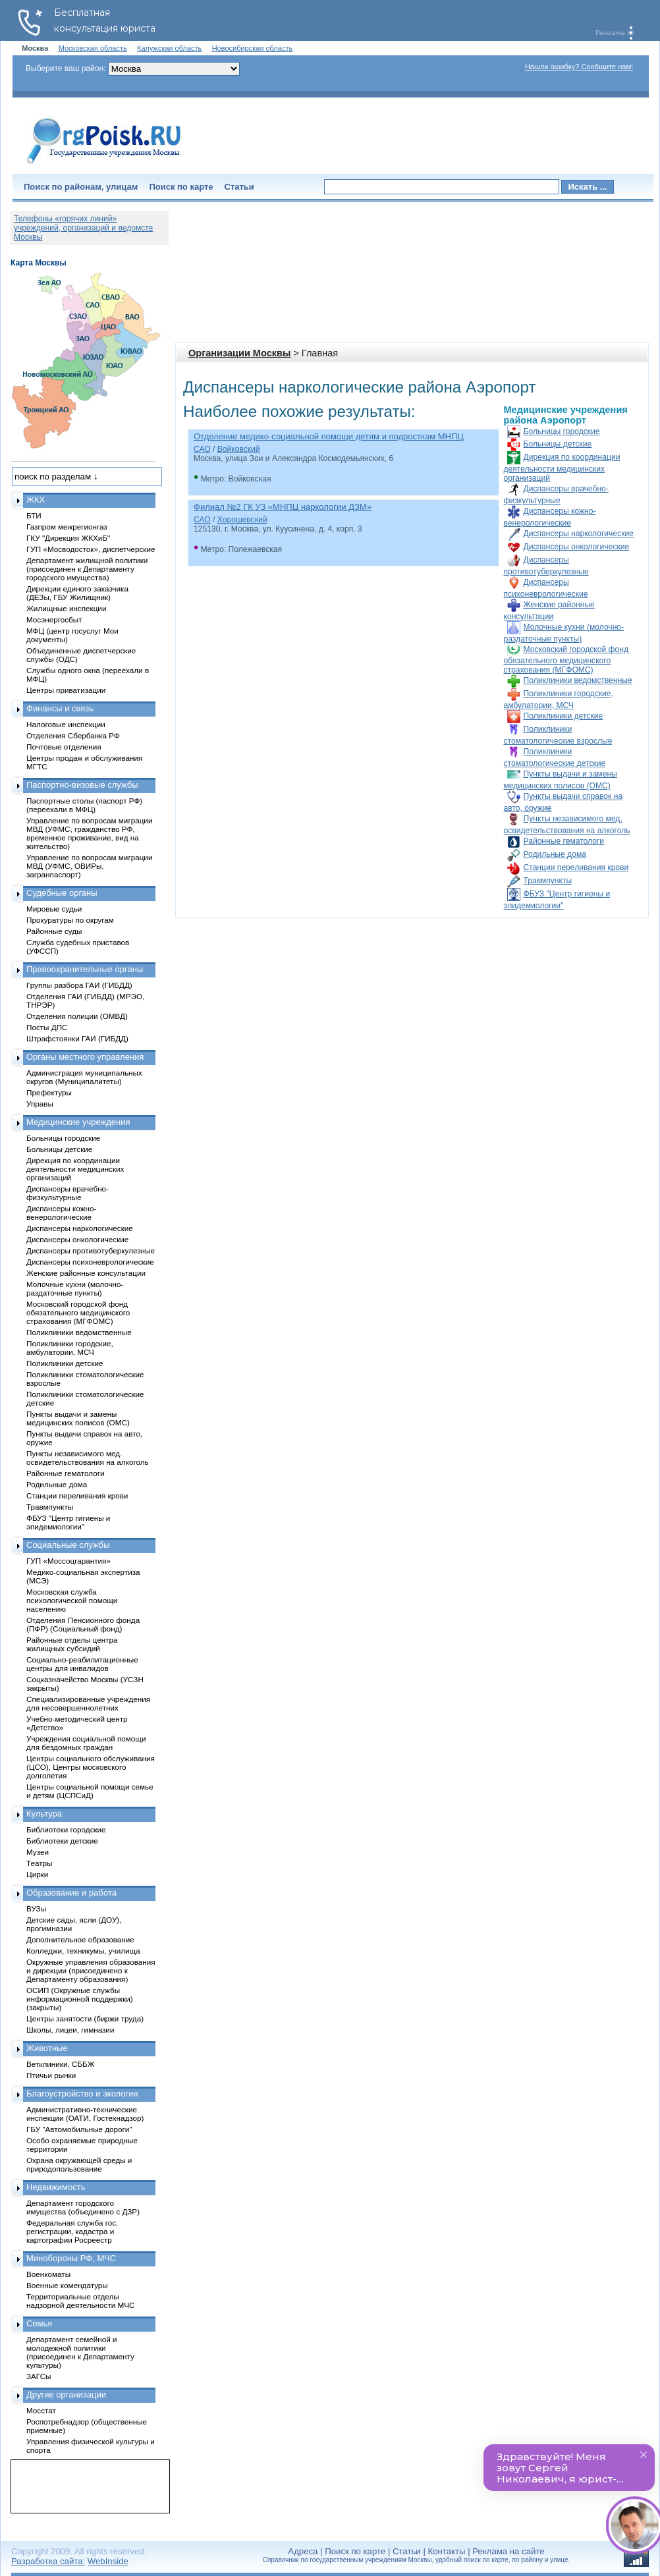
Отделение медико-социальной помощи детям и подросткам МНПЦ (329, 436)
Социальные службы (68, 1545)
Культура (44, 1814)
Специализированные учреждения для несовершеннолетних (88, 1703)
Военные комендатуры (67, 2285)
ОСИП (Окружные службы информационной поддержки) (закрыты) (79, 1999)
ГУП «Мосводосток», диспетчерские (90, 549)
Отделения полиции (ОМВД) (77, 1016)
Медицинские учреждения (78, 1122)
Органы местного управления (85, 1057)
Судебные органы (61, 893)
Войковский (238, 449)
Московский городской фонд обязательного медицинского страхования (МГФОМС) (566, 659)
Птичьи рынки (51, 2075)
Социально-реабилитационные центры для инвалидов (82, 1663)
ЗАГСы (38, 2376)
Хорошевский (242, 519)
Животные (47, 2048)
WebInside (108, 2561)
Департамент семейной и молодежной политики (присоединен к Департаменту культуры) (80, 2352)
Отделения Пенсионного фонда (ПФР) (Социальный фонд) (83, 1624)
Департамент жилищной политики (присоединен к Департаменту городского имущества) (87, 569)
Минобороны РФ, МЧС (71, 2258)
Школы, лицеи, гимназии (70, 2029)
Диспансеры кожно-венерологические (61, 1212)
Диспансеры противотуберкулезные (90, 1250)
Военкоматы (48, 2274)
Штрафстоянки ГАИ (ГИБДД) (77, 1038)
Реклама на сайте (508, 2551)
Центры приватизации (65, 690)
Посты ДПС (47, 1027)
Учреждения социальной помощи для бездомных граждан (86, 1742)
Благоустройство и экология (82, 2093)
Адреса (302, 2551)
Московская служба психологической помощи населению (71, 1600)
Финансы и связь (60, 708)
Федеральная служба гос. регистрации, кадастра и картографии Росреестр (72, 2231)
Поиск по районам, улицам (81, 187)
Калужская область (169, 48)
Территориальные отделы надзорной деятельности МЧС (80, 2300)
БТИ (33, 515)
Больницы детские (558, 444)
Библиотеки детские (62, 1840)
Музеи (37, 1852)
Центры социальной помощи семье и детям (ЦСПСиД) (89, 1790)
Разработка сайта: (48, 2561)
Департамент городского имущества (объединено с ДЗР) (83, 2207)
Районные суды (54, 931)
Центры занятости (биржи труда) (85, 2018)
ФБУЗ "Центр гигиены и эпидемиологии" (68, 1522)
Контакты (447, 2551)
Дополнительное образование (80, 1939)
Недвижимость (55, 2187)
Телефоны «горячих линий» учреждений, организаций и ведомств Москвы (83, 228)
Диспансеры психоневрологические (90, 1261)
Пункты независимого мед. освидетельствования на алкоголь (87, 1457)
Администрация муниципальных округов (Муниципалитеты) (84, 1076)
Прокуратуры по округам (70, 920)
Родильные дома (555, 854)
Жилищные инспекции (66, 608)
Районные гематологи (564, 841)
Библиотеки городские (66, 1829)
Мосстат (41, 2410)
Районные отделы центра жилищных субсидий (71, 1644)
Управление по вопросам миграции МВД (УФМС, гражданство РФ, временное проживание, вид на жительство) (89, 833)
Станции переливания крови (576, 867)
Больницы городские (562, 431)
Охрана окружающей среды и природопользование (79, 2164)
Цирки (37, 1874)
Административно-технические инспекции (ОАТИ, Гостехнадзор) (85, 2113)
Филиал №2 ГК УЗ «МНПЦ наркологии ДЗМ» (282, 507)
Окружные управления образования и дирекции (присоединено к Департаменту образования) (90, 1970)
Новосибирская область (252, 48)
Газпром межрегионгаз (66, 526)
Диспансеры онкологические (577, 546)
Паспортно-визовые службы (82, 785)
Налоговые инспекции (65, 724)
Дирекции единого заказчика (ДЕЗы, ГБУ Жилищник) (77, 592)
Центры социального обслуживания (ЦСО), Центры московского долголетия (90, 1767)
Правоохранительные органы (84, 969)
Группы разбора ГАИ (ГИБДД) (79, 985)
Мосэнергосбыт (54, 619)
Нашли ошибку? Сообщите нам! (579, 66)
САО (202, 449)
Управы (39, 1103)
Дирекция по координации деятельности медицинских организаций (562, 467)
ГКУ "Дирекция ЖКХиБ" (68, 538)
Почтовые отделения (63, 746)
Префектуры (49, 1092)
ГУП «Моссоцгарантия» (68, 1560)
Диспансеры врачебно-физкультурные (67, 1192)
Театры (39, 1863)
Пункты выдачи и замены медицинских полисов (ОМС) (78, 1418)
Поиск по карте (181, 187)
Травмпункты (548, 880)
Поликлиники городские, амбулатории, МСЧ (69, 1347)
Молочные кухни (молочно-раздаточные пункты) (74, 1288)
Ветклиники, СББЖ (60, 2064)
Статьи (239, 187)
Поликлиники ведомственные (578, 680)
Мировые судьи (54, 908)
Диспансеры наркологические (579, 533)
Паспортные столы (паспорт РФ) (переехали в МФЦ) (84, 804)
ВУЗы (36, 1908)
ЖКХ (35, 500)
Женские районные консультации (86, 1273)
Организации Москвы (239, 353)
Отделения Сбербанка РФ (73, 735)
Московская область (93, 48)
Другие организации (66, 2394)
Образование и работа (71, 1893)
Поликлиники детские (563, 716)
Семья (39, 2323)
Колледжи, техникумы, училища (83, 1950)
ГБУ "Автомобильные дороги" (79, 2129)
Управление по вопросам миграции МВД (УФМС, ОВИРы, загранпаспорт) (89, 866)
